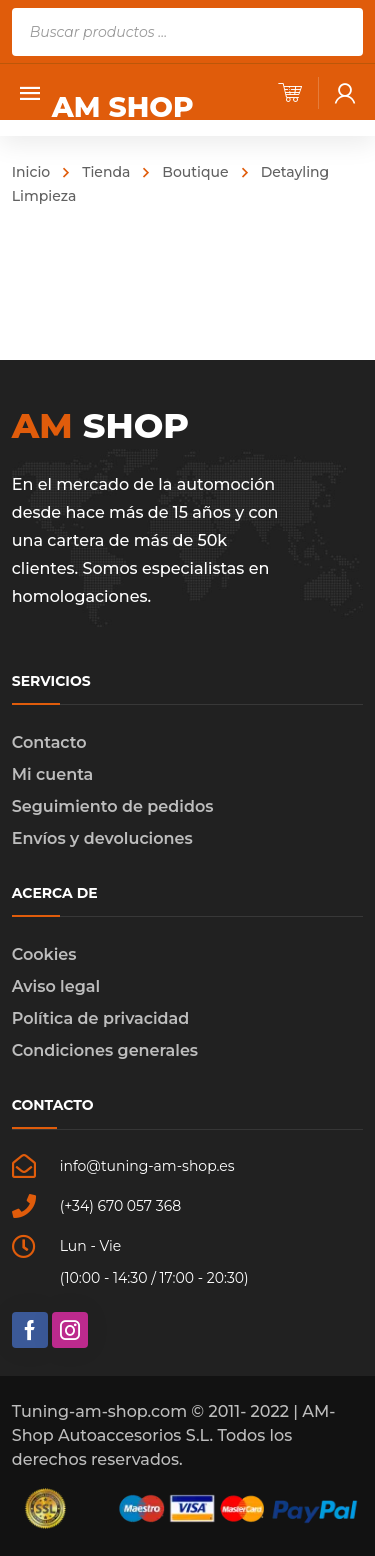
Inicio (31, 172)
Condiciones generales (105, 1050)
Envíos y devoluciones (102, 838)
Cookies (44, 954)
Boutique (195, 172)
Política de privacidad (101, 1018)
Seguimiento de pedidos (113, 806)
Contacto (49, 742)
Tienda (106, 172)
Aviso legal (56, 986)
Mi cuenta (53, 774)
